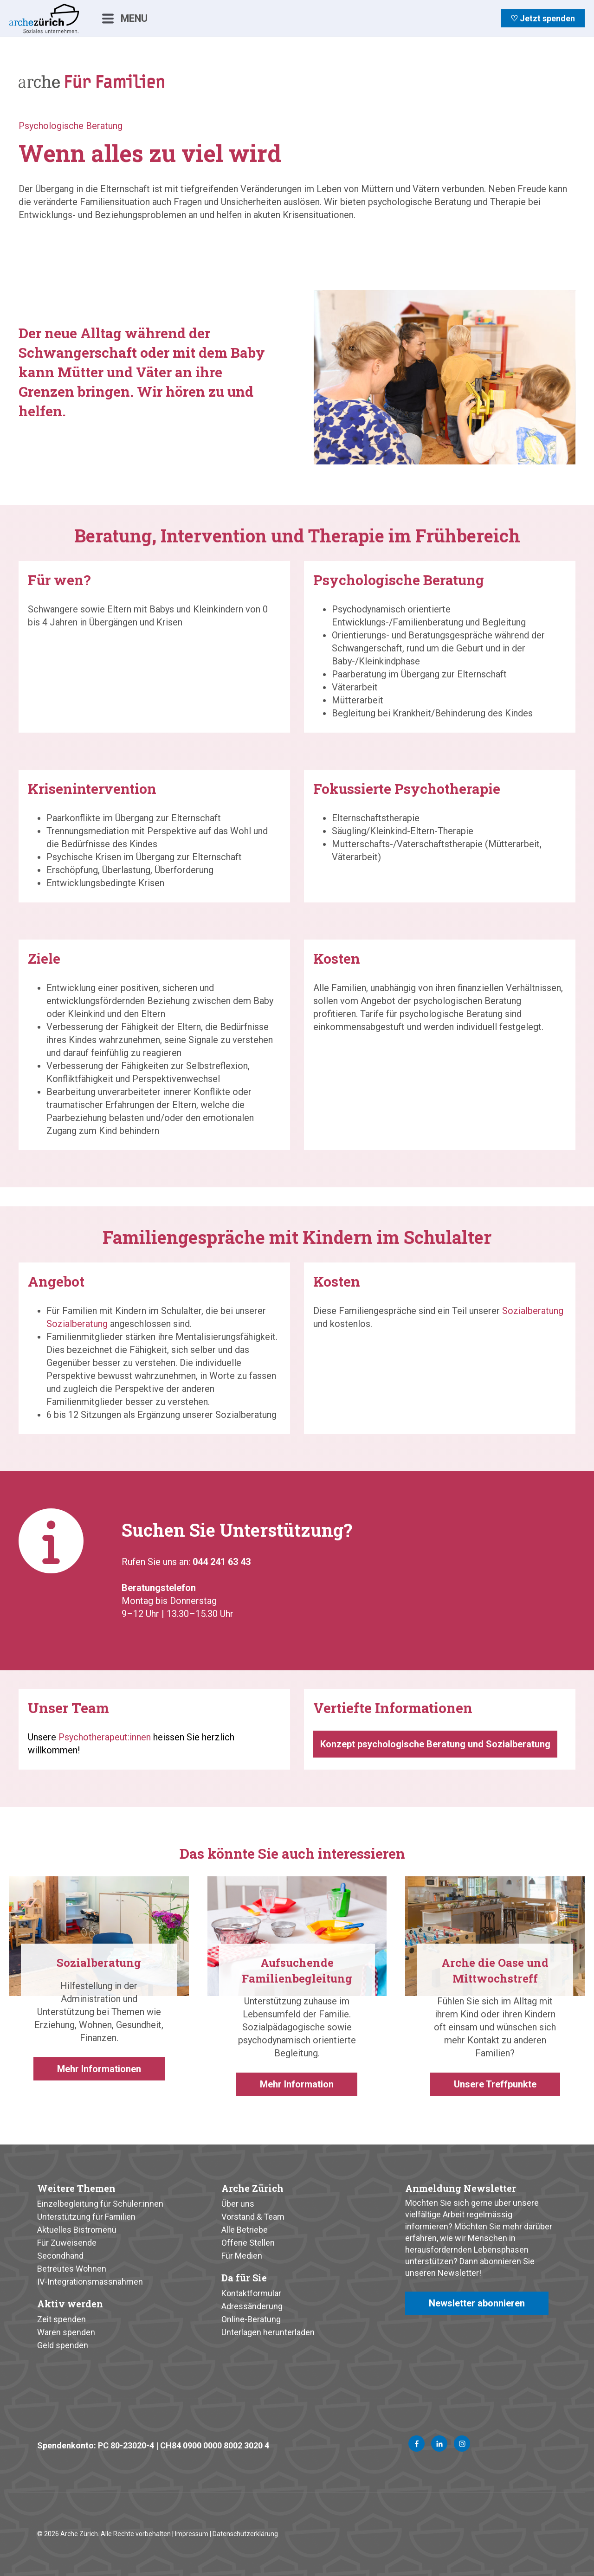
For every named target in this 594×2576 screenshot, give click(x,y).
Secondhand (60, 2255)
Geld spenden (62, 2345)
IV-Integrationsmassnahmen (90, 2281)
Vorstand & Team (252, 2217)
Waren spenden (66, 2332)
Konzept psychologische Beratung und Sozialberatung (435, 1744)
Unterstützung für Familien (86, 2217)
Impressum (191, 2533)
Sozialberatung (77, 1323)
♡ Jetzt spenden (542, 18)
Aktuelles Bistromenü (76, 2230)
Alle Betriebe (244, 2230)
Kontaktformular (251, 2293)
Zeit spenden (61, 2319)
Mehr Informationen (99, 2068)
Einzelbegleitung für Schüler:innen (100, 2204)
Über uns (237, 2204)
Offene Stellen (248, 2243)
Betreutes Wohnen (71, 2268)
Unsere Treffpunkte (495, 2084)
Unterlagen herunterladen (268, 2332)
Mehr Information (297, 2084)
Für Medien (241, 2255)
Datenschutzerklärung (245, 2533)
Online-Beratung (251, 2319)
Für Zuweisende (67, 2243)
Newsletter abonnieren (477, 2303)
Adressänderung (252, 2306)
